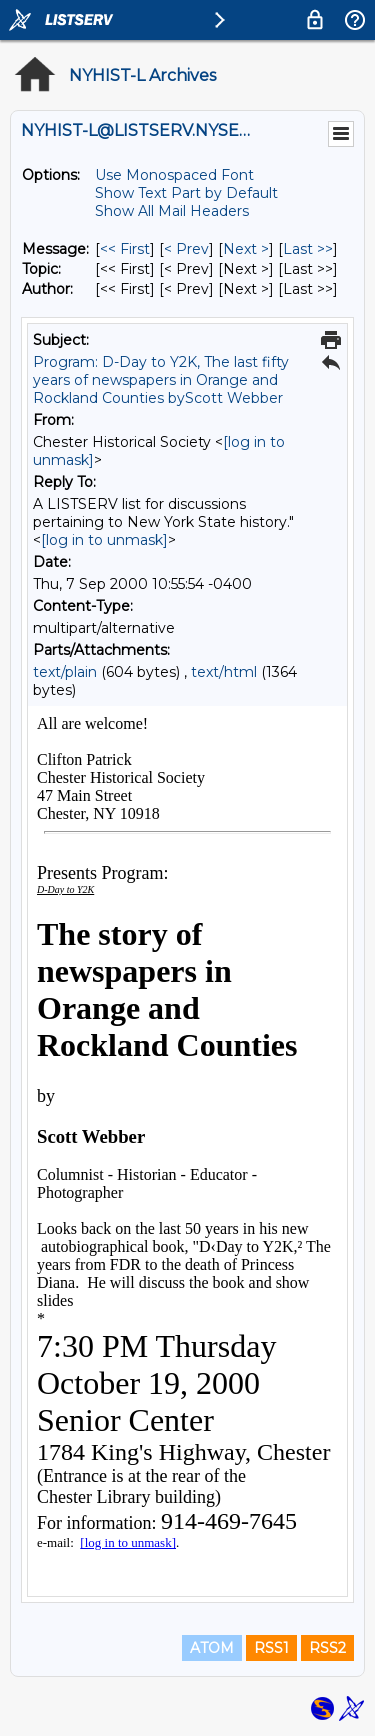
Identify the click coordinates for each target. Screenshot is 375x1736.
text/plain (65, 672)
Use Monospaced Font (174, 175)
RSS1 (271, 1648)
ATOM (212, 1648)
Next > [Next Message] (246, 249)
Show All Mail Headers (172, 211)
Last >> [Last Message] (308, 249)
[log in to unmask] (104, 540)
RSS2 (327, 1648)
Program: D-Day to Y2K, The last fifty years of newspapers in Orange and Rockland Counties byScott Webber (161, 380)
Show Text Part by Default (186, 193)
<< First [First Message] (125, 249)
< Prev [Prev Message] (186, 249)
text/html (224, 672)
